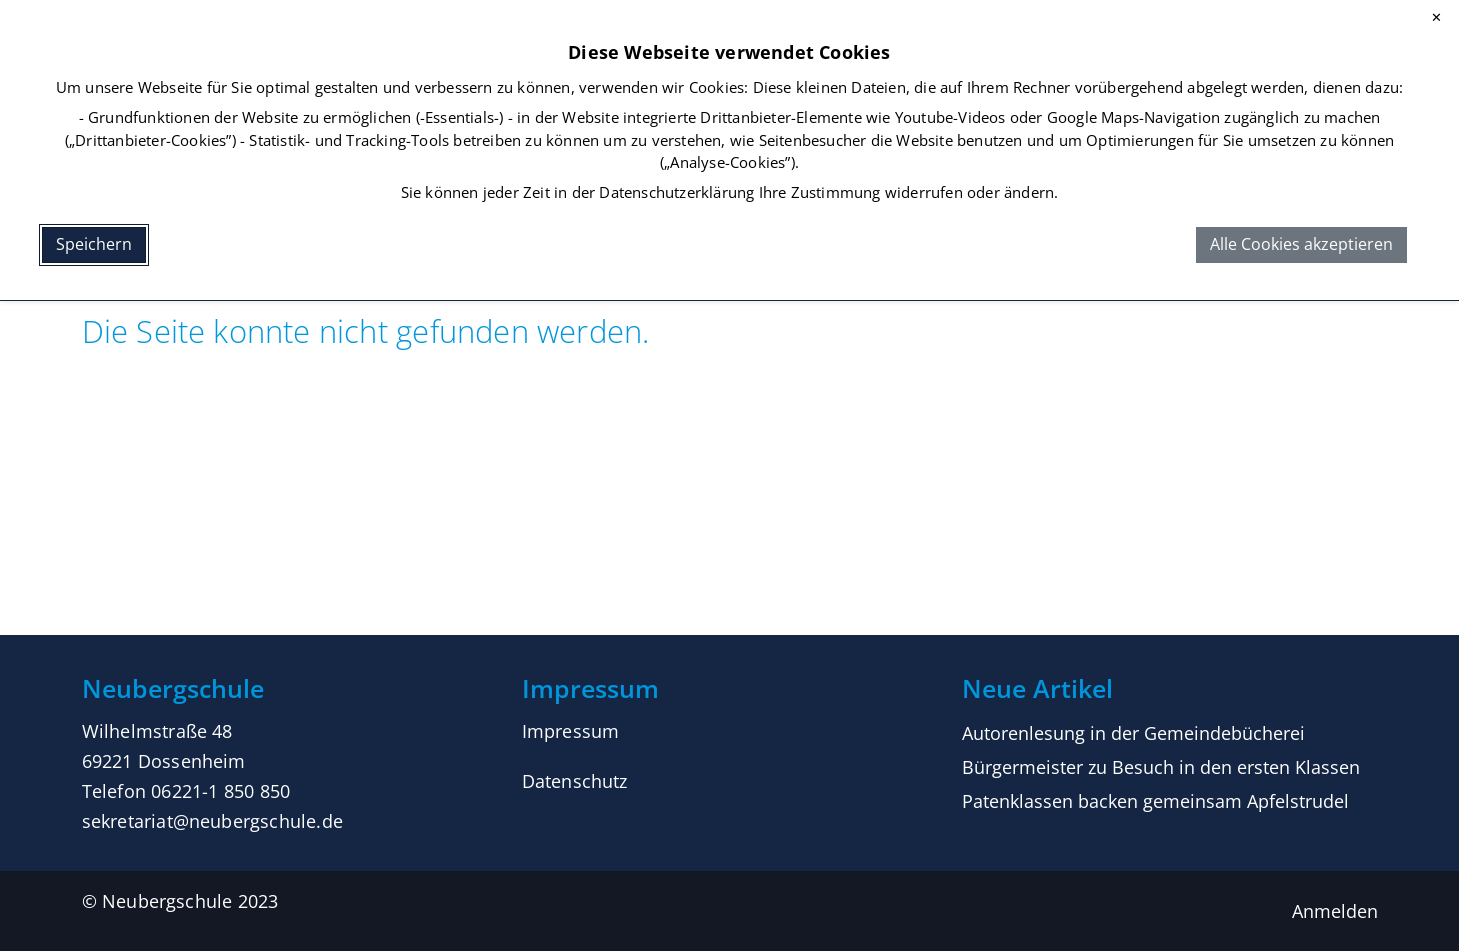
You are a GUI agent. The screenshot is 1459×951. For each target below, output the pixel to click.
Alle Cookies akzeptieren (1301, 244)
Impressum (571, 731)
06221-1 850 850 (220, 791)
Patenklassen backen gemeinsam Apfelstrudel (1155, 801)
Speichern (94, 244)
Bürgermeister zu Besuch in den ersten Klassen (1161, 767)
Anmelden (1335, 911)
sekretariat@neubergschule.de (213, 821)
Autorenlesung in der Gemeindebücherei (1133, 733)
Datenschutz (575, 781)
